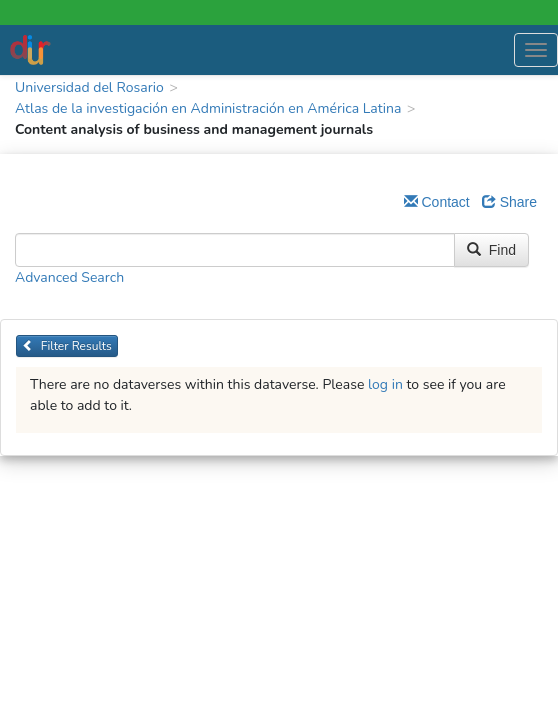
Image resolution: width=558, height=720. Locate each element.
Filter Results (67, 346)
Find (491, 250)
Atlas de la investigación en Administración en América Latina (208, 108)
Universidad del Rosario (89, 87)
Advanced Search (69, 277)
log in (385, 384)
